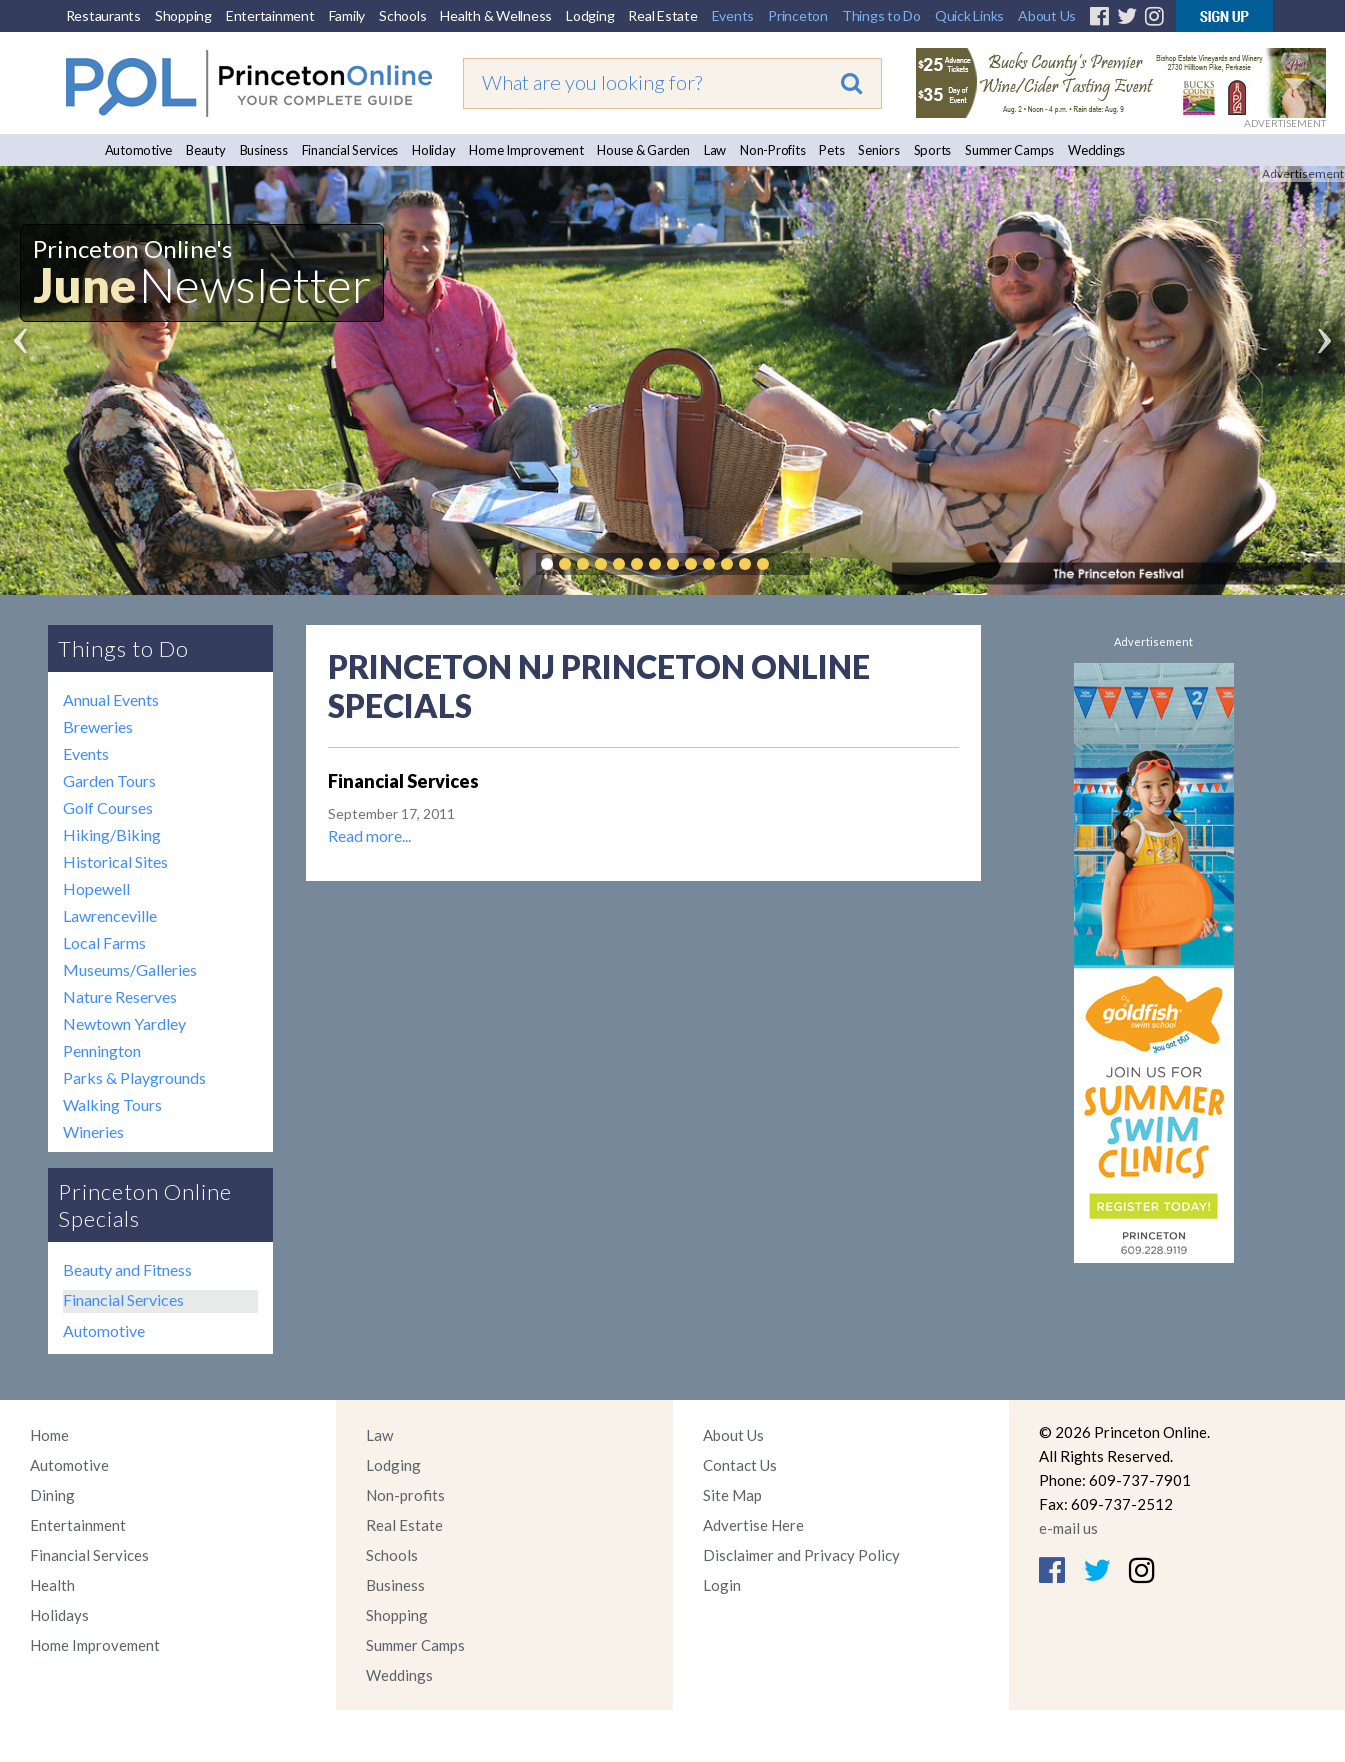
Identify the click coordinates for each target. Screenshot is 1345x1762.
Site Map (732, 1495)
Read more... (369, 835)
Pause (793, 564)
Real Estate (662, 15)
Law (715, 150)
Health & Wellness (496, 15)
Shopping (183, 15)
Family (347, 15)
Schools (402, 15)
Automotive (139, 150)
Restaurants (103, 15)
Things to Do (881, 15)
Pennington (102, 1050)
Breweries (98, 726)
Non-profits (405, 1495)
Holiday (433, 150)
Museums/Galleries (130, 969)
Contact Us (740, 1465)
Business (264, 150)
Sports (933, 150)
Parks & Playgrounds (134, 1077)
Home (49, 1435)
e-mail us (1068, 1528)
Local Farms (104, 942)
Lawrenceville (110, 915)
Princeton (798, 15)
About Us (1047, 15)
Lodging (590, 15)
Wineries (93, 1131)
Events (733, 15)
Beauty (206, 150)
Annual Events (111, 699)
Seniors (878, 150)
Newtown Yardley (124, 1023)
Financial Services (350, 150)
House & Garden (643, 150)
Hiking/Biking (112, 834)
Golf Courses (108, 807)
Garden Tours (109, 780)
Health (52, 1585)
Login (722, 1585)
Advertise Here (753, 1525)
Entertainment (270, 15)
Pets (831, 150)
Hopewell (96, 888)
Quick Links (969, 15)
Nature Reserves (120, 996)
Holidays (59, 1615)
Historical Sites (115, 861)
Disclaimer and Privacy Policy (801, 1555)
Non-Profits (772, 150)
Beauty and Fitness (127, 1269)
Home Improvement (526, 150)
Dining (52, 1495)
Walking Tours (112, 1104)
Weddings (1096, 150)
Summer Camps (1009, 150)
